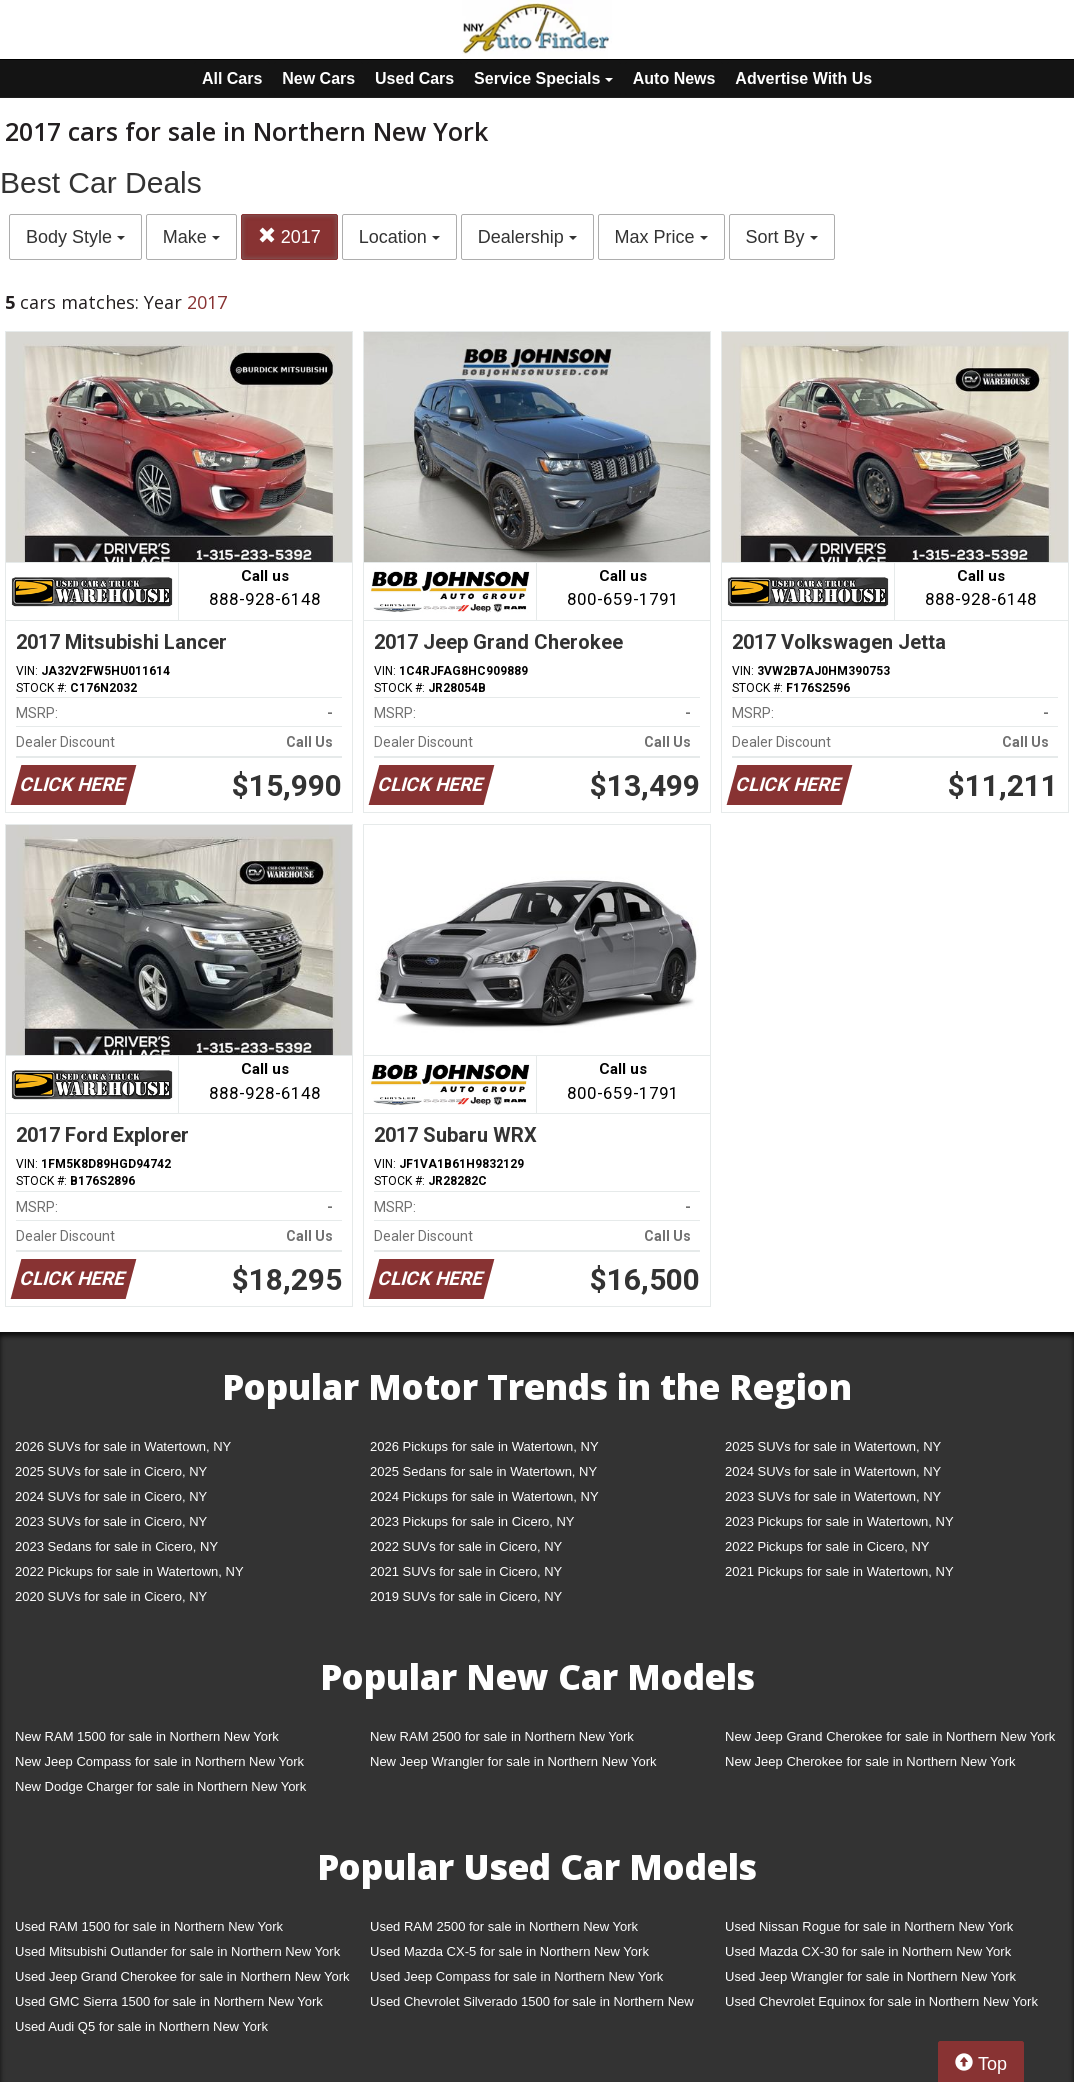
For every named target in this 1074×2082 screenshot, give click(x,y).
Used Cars (414, 78)
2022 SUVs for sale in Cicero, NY (466, 1546)
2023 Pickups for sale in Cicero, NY (472, 1521)
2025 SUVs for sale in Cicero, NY (111, 1471)
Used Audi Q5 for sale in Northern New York (141, 2026)
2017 (289, 236)
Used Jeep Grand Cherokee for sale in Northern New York (182, 1976)
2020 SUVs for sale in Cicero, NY (111, 1596)
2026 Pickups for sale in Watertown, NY (484, 1446)
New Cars (318, 78)
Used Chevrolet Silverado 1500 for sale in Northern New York (532, 2005)
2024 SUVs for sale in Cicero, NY (111, 1496)
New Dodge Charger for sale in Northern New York (160, 1786)
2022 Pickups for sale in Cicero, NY (827, 1546)
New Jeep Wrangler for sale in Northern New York (513, 1761)
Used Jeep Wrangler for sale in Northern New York (870, 1976)
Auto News (674, 78)
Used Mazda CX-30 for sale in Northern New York (868, 1951)
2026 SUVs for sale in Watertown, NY (123, 1446)
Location (399, 237)
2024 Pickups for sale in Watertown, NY (484, 1496)
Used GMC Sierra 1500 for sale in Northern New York (169, 2001)
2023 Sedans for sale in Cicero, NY (116, 1546)
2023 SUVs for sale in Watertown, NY (833, 1496)
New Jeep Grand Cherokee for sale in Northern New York (890, 1736)
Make (191, 237)
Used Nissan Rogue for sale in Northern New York (869, 1926)
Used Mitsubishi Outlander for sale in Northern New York (177, 1951)
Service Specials (543, 78)
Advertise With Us (803, 78)
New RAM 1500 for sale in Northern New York (147, 1736)
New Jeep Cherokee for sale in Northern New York (870, 1761)
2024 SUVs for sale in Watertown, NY (833, 1471)
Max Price (661, 237)
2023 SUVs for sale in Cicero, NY (111, 1521)
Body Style (75, 237)
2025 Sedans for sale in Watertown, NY (483, 1471)
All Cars (232, 78)
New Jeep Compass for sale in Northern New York (159, 1761)
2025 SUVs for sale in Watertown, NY (833, 1446)
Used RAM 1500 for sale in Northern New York (149, 1926)
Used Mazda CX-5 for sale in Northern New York (509, 1951)
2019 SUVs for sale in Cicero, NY (466, 1596)
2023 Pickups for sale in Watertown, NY (839, 1521)
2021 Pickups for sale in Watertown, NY (839, 1571)
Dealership (527, 237)
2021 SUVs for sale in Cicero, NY (466, 1571)
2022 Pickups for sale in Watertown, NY (129, 1571)
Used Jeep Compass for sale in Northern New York (516, 1976)
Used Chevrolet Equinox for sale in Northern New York (881, 2001)
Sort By (782, 237)
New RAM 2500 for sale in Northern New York (502, 1736)
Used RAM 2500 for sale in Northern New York (504, 1926)
